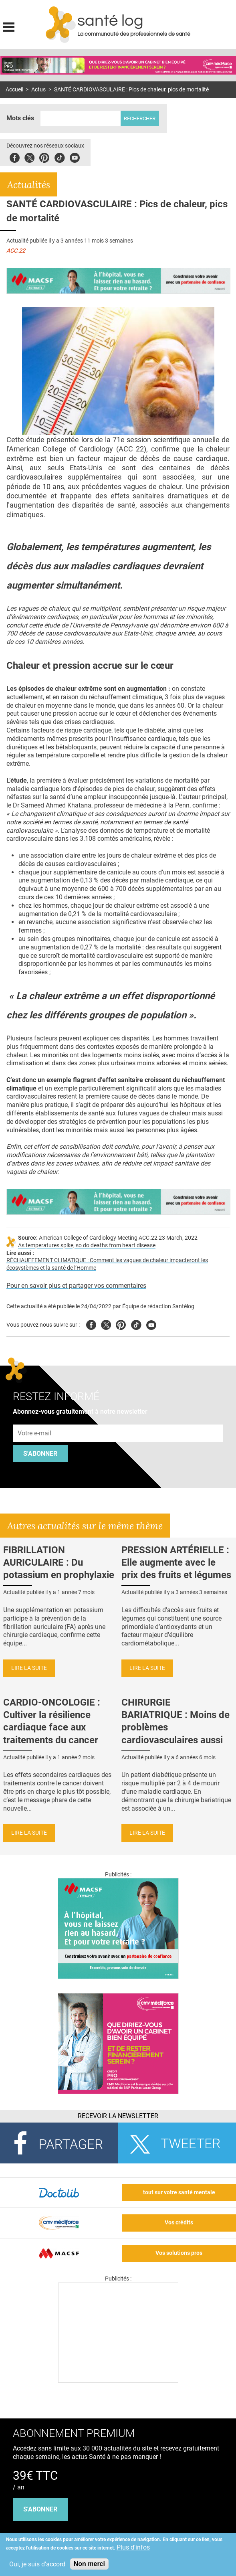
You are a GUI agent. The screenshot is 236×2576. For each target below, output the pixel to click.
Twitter (29, 156)
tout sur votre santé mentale (179, 2192)
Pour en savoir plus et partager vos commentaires (76, 1285)
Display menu (8, 26)
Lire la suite (29, 1668)
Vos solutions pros (178, 2253)
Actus (38, 89)
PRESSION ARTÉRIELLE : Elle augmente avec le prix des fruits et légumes (176, 1562)
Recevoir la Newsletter (118, 2116)
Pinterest (44, 156)
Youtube (151, 1323)
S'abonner (40, 1453)
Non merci (89, 2563)
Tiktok (59, 156)
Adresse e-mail (35, 1420)
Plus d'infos (133, 2547)
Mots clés (20, 118)
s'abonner (40, 2509)
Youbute (75, 156)
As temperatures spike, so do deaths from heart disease (86, 1245)
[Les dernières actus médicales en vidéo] (118, 2380)
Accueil (14, 89)
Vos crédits (179, 2222)
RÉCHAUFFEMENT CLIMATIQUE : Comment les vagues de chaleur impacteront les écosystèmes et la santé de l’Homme (107, 1264)
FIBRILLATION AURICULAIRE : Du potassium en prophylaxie (58, 1562)
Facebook (15, 156)
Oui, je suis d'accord (37, 2564)
